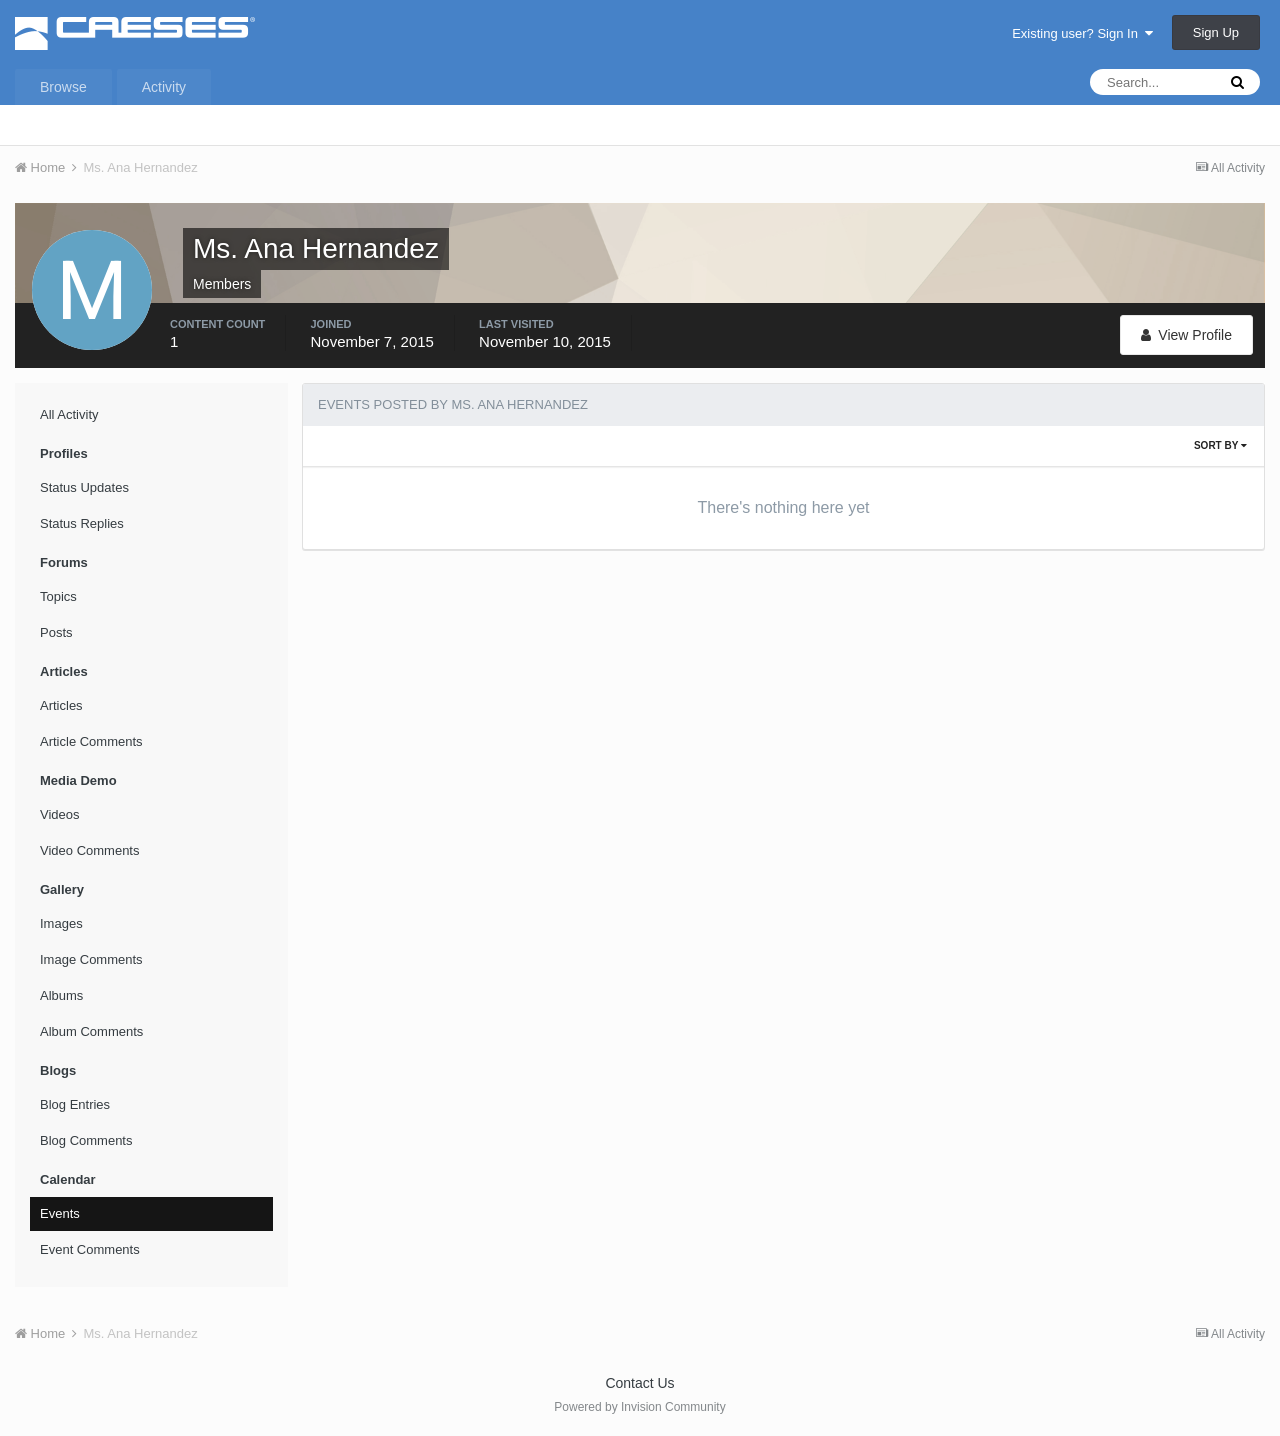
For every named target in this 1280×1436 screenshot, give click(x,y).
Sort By (1220, 445)
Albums (61, 995)
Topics (58, 596)
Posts (56, 632)
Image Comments (91, 959)
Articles (61, 705)
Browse (63, 87)
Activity (164, 87)
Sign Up (1216, 32)
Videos (60, 814)
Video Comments (89, 850)
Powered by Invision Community (639, 1407)
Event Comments (90, 1249)
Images (61, 923)
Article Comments (91, 741)
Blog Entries (75, 1104)
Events (60, 1213)
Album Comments (91, 1031)
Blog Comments (86, 1140)
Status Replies (82, 523)
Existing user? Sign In (1082, 33)
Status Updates (84, 487)
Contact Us (639, 1383)
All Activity (69, 414)
